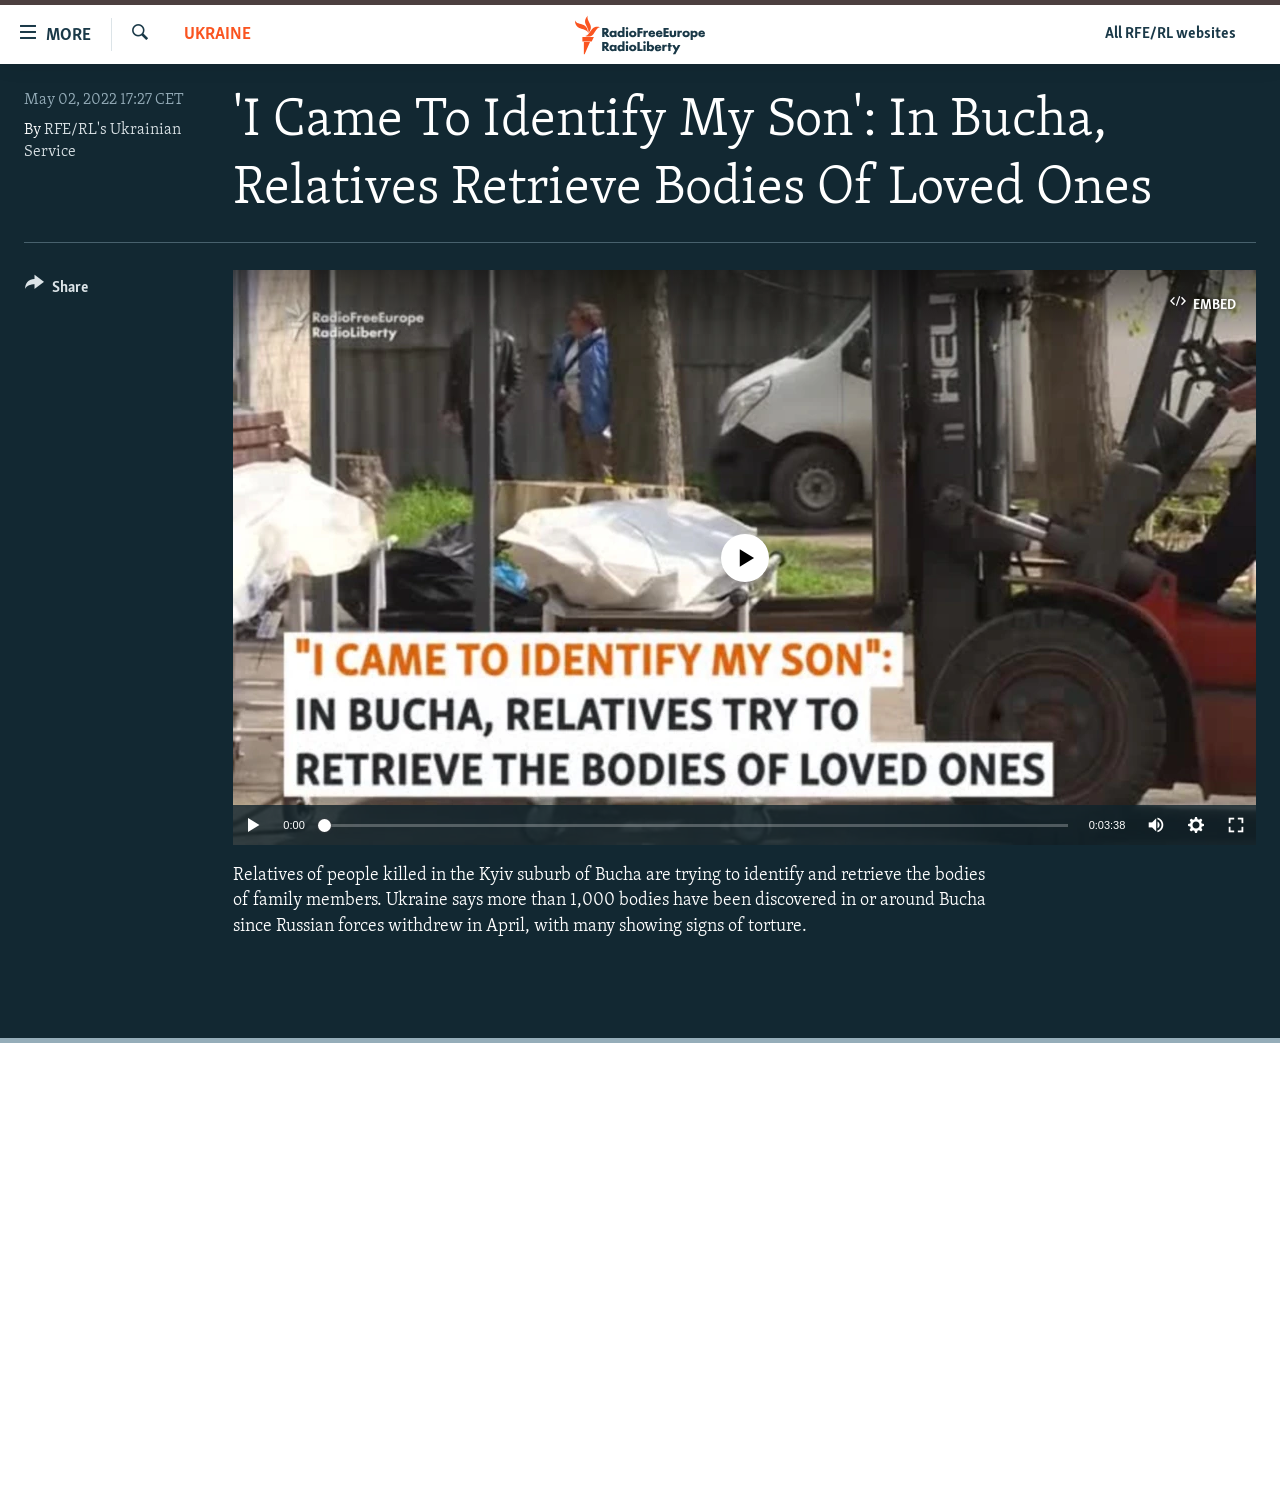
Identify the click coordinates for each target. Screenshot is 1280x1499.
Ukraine (217, 34)
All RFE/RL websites (1170, 34)
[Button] (56, 290)
